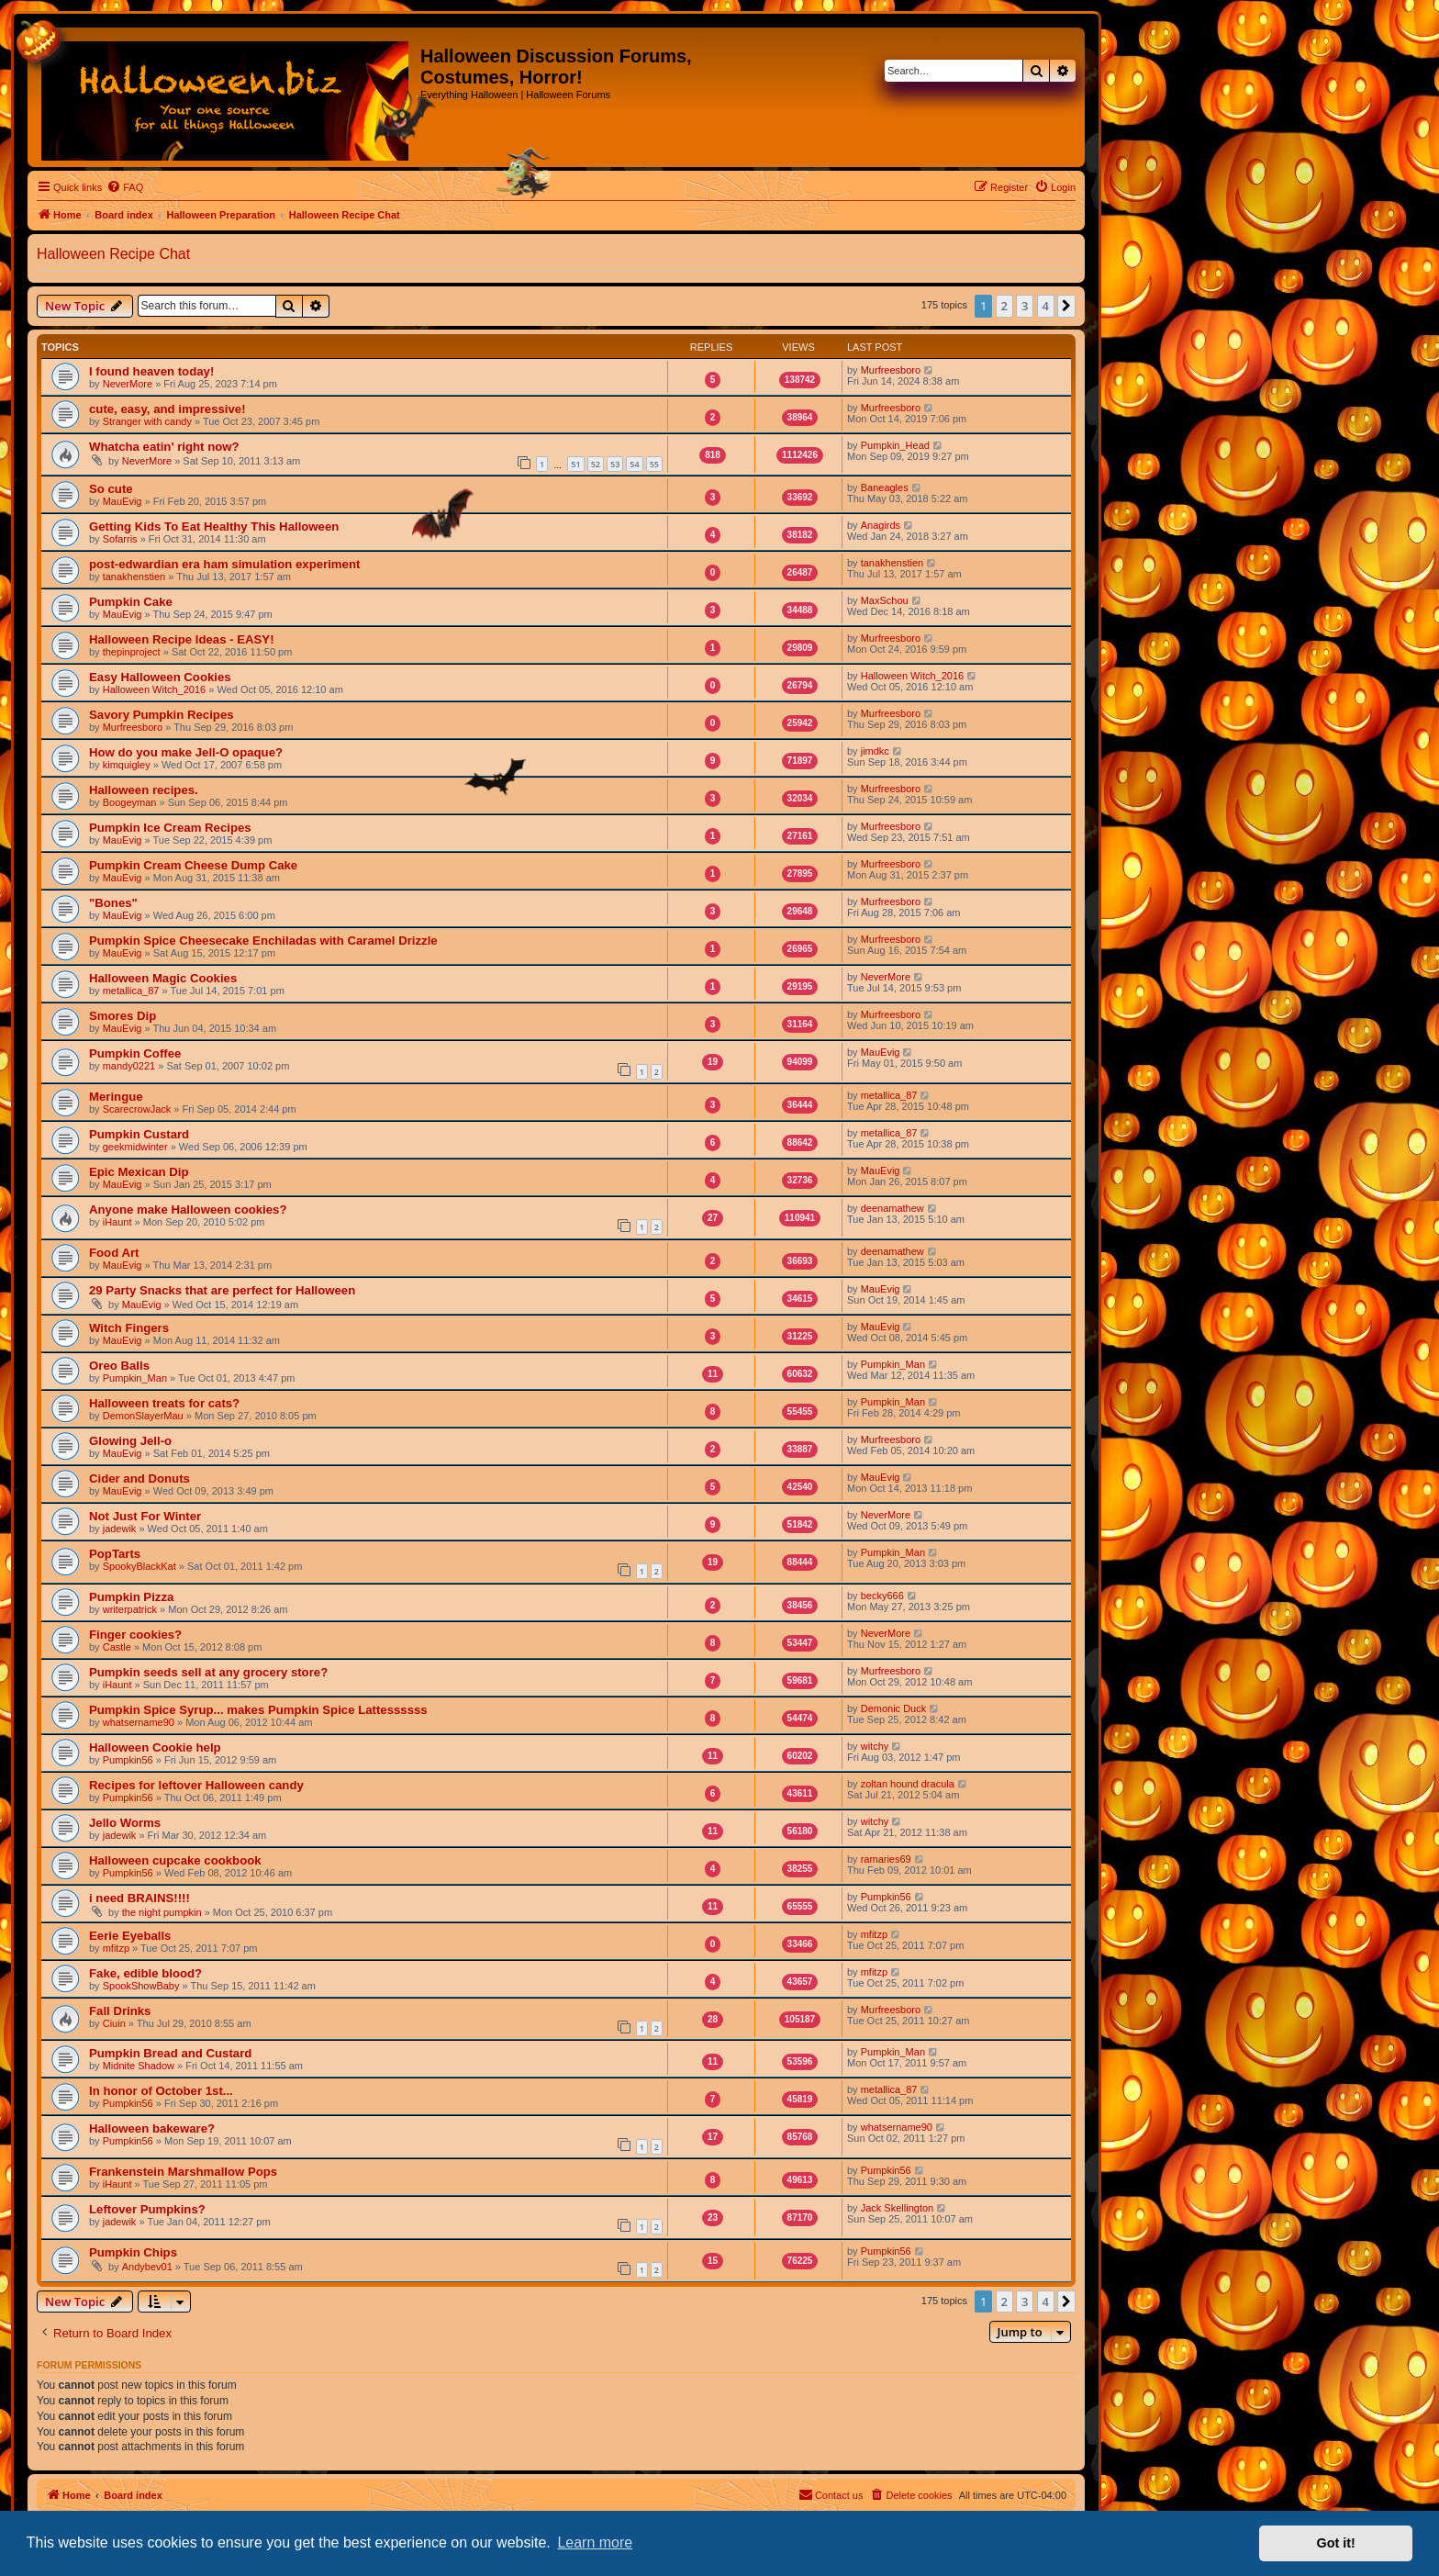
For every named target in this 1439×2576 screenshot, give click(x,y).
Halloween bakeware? (152, 2128)
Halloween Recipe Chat (113, 254)
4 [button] (1046, 305)
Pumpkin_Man (135, 1377)
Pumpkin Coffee (135, 1053)
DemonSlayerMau (143, 1415)
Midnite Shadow (138, 2065)
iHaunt (117, 1221)
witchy (875, 1746)
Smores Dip (122, 1016)
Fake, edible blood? (145, 1973)
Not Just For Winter (145, 1516)
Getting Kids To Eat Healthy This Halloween (214, 526)
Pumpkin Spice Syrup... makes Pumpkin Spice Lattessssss (258, 1710)
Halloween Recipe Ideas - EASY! (181, 639)
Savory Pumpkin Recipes (161, 715)
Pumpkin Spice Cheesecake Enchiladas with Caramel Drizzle (263, 940)
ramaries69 (886, 1859)
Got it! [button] (1336, 2543)
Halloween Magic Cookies (163, 978)
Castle (117, 1646)
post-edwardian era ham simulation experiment (224, 564)
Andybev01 (147, 2266)
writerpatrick (130, 1609)
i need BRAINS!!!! (139, 1898)
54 (634, 464)
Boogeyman (130, 802)
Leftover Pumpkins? (147, 2209)
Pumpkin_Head (895, 445)
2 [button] (1004, 305)
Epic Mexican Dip (138, 1172)
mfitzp (116, 1948)
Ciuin (114, 2023)
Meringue (116, 1096)
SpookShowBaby (141, 1985)
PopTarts (114, 1554)
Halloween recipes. (143, 790)
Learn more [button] (594, 2542)
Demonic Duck (894, 1708)
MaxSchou (885, 600)
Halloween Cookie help (155, 1747)
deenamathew (892, 1208)
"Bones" (113, 903)
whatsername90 (138, 1722)
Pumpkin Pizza (131, 1597)
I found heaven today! (151, 371)
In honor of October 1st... (161, 2091)
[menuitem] (124, 187)
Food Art (114, 1253)
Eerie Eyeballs (130, 1936)
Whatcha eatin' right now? (164, 447)
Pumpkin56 (128, 1759)
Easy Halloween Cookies (160, 677)
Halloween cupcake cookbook (175, 1860)
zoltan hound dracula (907, 1783)
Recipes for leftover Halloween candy (196, 1785)
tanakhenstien (134, 576)
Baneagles (885, 487)
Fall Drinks (120, 2011)
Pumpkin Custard (139, 1134)
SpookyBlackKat (139, 1566)
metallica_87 (131, 990)
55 (654, 464)
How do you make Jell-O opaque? (186, 752)
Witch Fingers (129, 1328)
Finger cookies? (135, 1634)
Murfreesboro (890, 369)
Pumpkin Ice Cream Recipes (170, 827)
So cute (111, 489)
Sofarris (120, 538)
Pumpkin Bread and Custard (170, 2053)
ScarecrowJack (137, 1108)
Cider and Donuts (139, 1478)
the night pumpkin (162, 1912)
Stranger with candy (147, 421)
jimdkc (875, 750)
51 (575, 464)
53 (614, 464)
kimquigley (127, 764)
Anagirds (880, 525)
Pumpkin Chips (133, 2252)
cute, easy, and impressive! (167, 409)
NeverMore (127, 383)
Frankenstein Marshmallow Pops (183, 2171)
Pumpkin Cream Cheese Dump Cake (193, 865)
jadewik (120, 1528)
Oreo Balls (119, 1365)
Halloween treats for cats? (164, 1403)
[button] (1066, 306)
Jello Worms (125, 1823)
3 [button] (1024, 305)
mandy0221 (129, 1065)
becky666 (882, 1595)
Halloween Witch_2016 (154, 689)
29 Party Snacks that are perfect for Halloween (222, 1290)
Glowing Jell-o (130, 1441)
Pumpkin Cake (131, 602)
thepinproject (132, 651)
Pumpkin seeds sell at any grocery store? (208, 1672)
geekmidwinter (135, 1146)
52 (595, 464)
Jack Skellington (897, 2207)
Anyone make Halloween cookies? (187, 1209)
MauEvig (122, 501)
